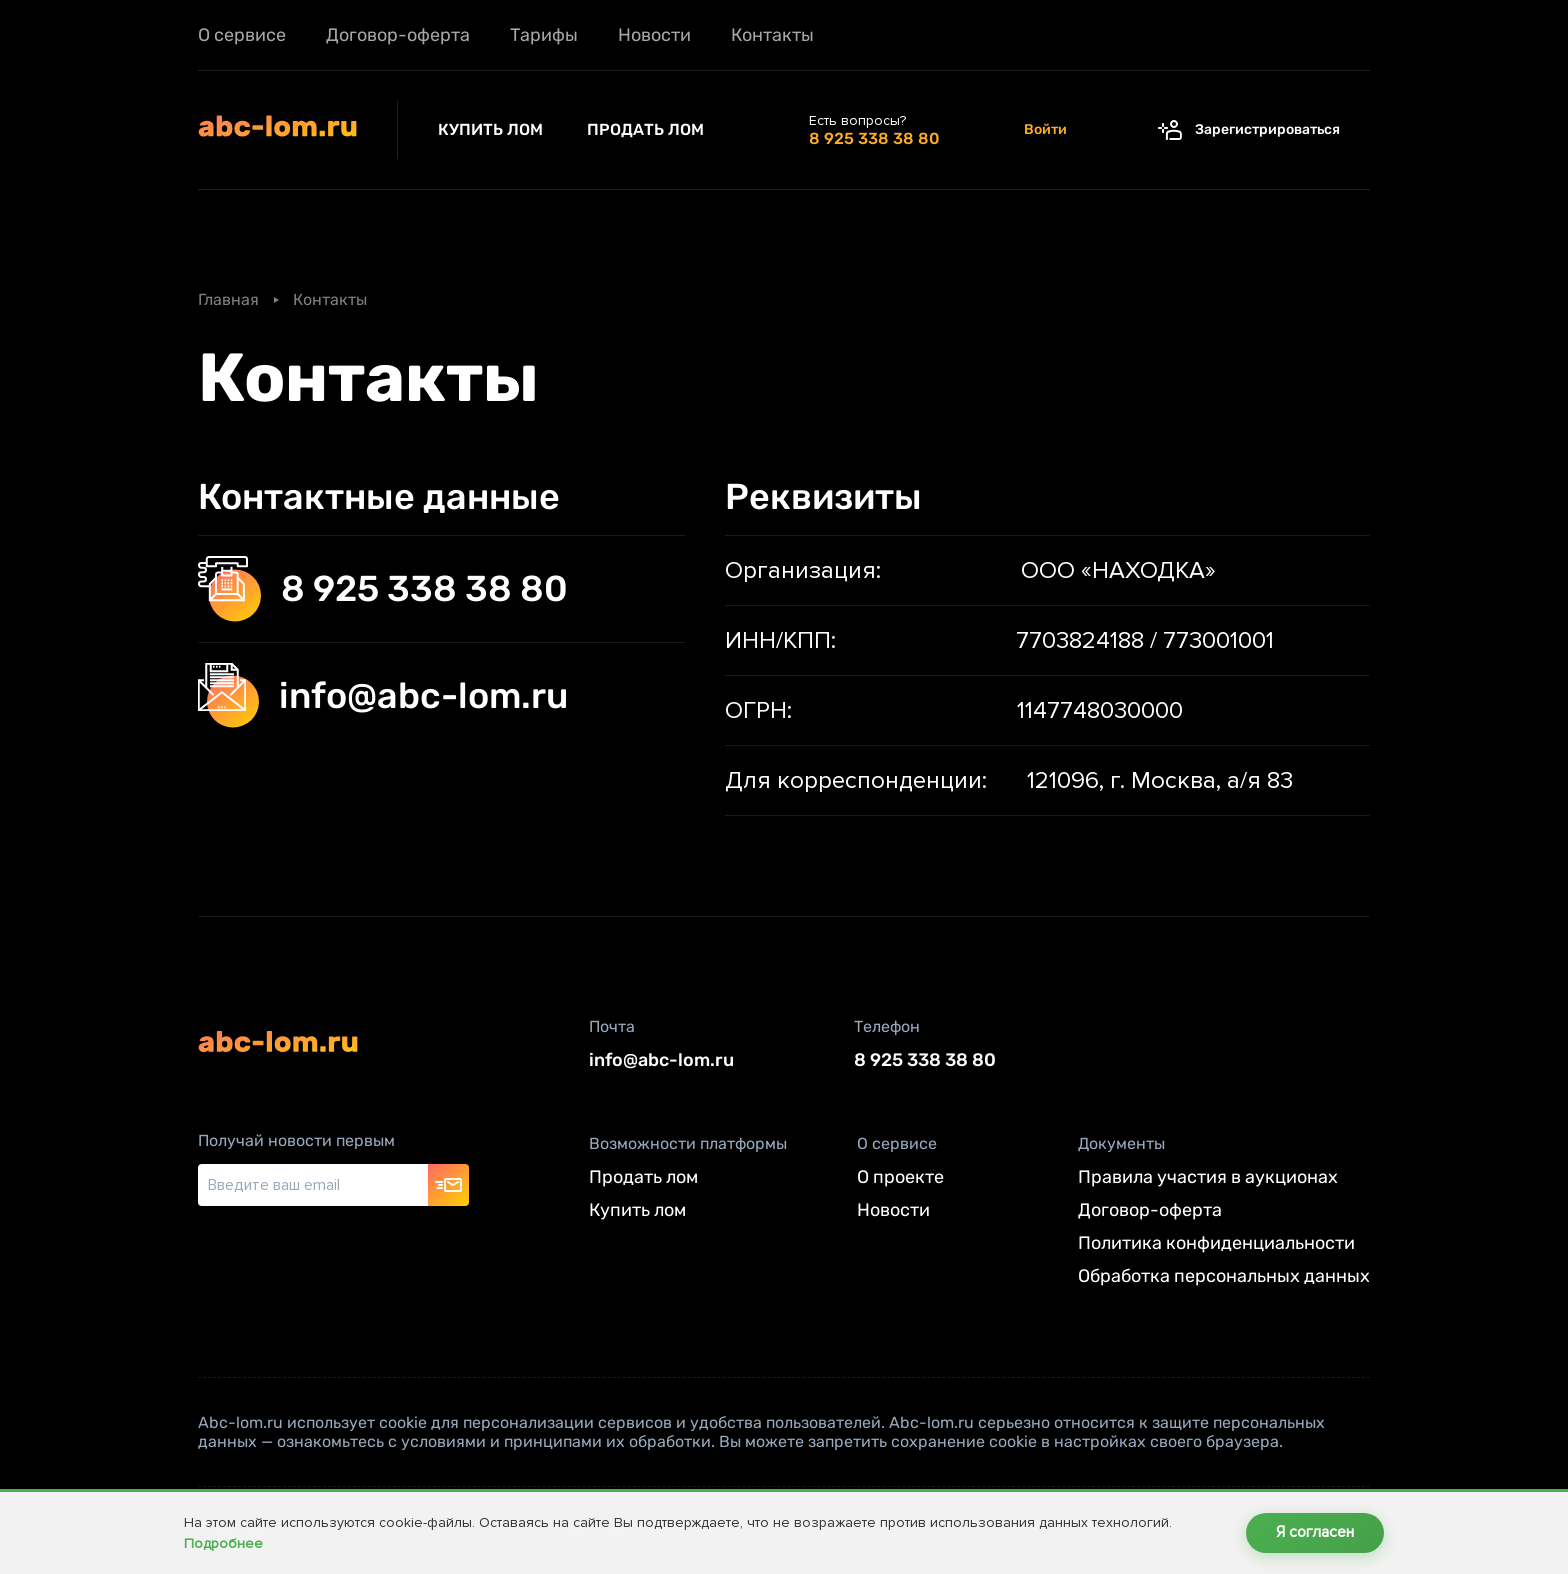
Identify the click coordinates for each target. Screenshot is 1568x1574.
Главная (228, 299)
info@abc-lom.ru (383, 695)
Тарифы (544, 35)
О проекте (900, 1178)
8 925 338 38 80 (383, 589)
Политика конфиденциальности (1216, 1244)
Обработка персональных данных (1224, 1277)
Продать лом (645, 129)
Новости (654, 35)
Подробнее (223, 1543)
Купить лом (492, 129)
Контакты (772, 35)
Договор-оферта (398, 35)
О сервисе (242, 35)
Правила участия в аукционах (1208, 1178)
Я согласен (1315, 1533)
